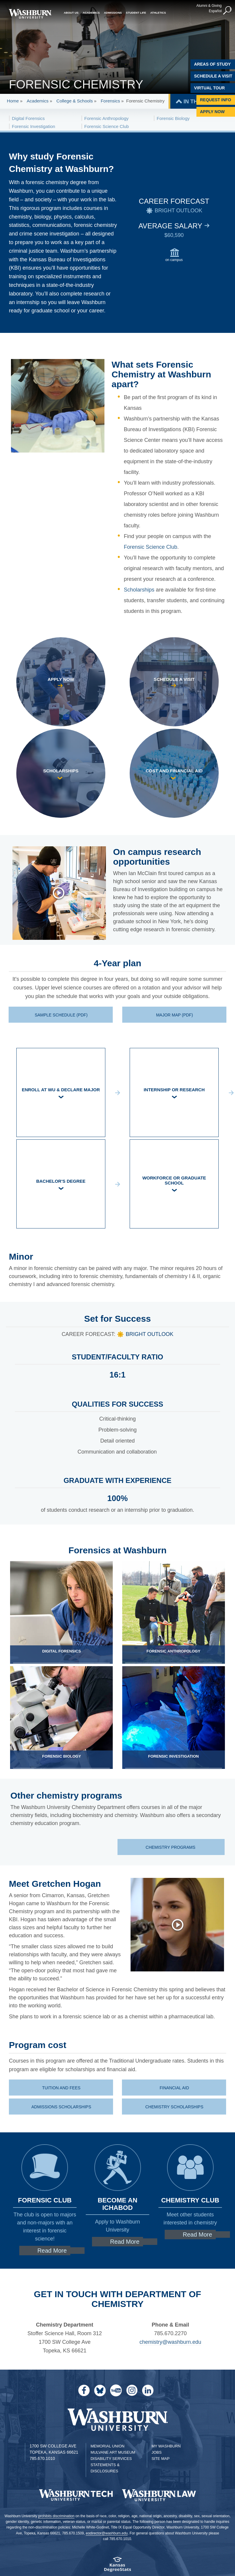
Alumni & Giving (209, 6)
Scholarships (139, 590)
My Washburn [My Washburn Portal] (166, 2446)
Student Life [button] (136, 12)
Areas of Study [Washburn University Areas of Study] (212, 64)
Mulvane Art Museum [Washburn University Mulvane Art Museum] (112, 2452)
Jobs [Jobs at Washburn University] (157, 2452)
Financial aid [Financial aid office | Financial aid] (174, 2087)
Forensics (110, 100)
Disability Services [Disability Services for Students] (111, 2458)
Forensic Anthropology (106, 118)
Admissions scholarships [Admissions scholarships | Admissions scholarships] (61, 2106)
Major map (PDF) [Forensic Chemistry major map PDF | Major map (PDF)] (174, 1015)
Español (215, 11)
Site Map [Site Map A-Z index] (161, 2458)
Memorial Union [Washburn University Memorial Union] (107, 2446)
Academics (37, 100)
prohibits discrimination (56, 2516)
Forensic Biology (173, 118)
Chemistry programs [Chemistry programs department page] (171, 1847)
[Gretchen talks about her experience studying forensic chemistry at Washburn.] (175, 1925)
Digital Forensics (28, 118)
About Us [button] (71, 12)
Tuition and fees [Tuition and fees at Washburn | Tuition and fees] (61, 2087)
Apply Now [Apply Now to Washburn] (212, 111)
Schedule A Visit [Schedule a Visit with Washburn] (213, 76)
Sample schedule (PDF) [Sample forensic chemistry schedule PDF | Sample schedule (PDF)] (61, 1015)
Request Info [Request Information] (215, 99)
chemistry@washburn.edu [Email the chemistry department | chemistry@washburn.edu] (170, 2342)
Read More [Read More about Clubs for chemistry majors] (197, 2234)
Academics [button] (91, 12)
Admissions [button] (113, 12)
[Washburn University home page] (30, 14)
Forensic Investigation (33, 126)
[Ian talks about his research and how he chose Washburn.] (62, 893)
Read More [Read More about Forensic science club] (52, 2250)
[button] (227, 10)
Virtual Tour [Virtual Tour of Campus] (209, 88)
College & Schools (74, 100)
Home (13, 100)
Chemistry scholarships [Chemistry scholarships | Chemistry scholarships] (174, 2106)
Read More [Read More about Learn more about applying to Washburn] (124, 2241)
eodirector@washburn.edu (107, 2533)
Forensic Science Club (106, 126)
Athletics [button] (158, 12)
